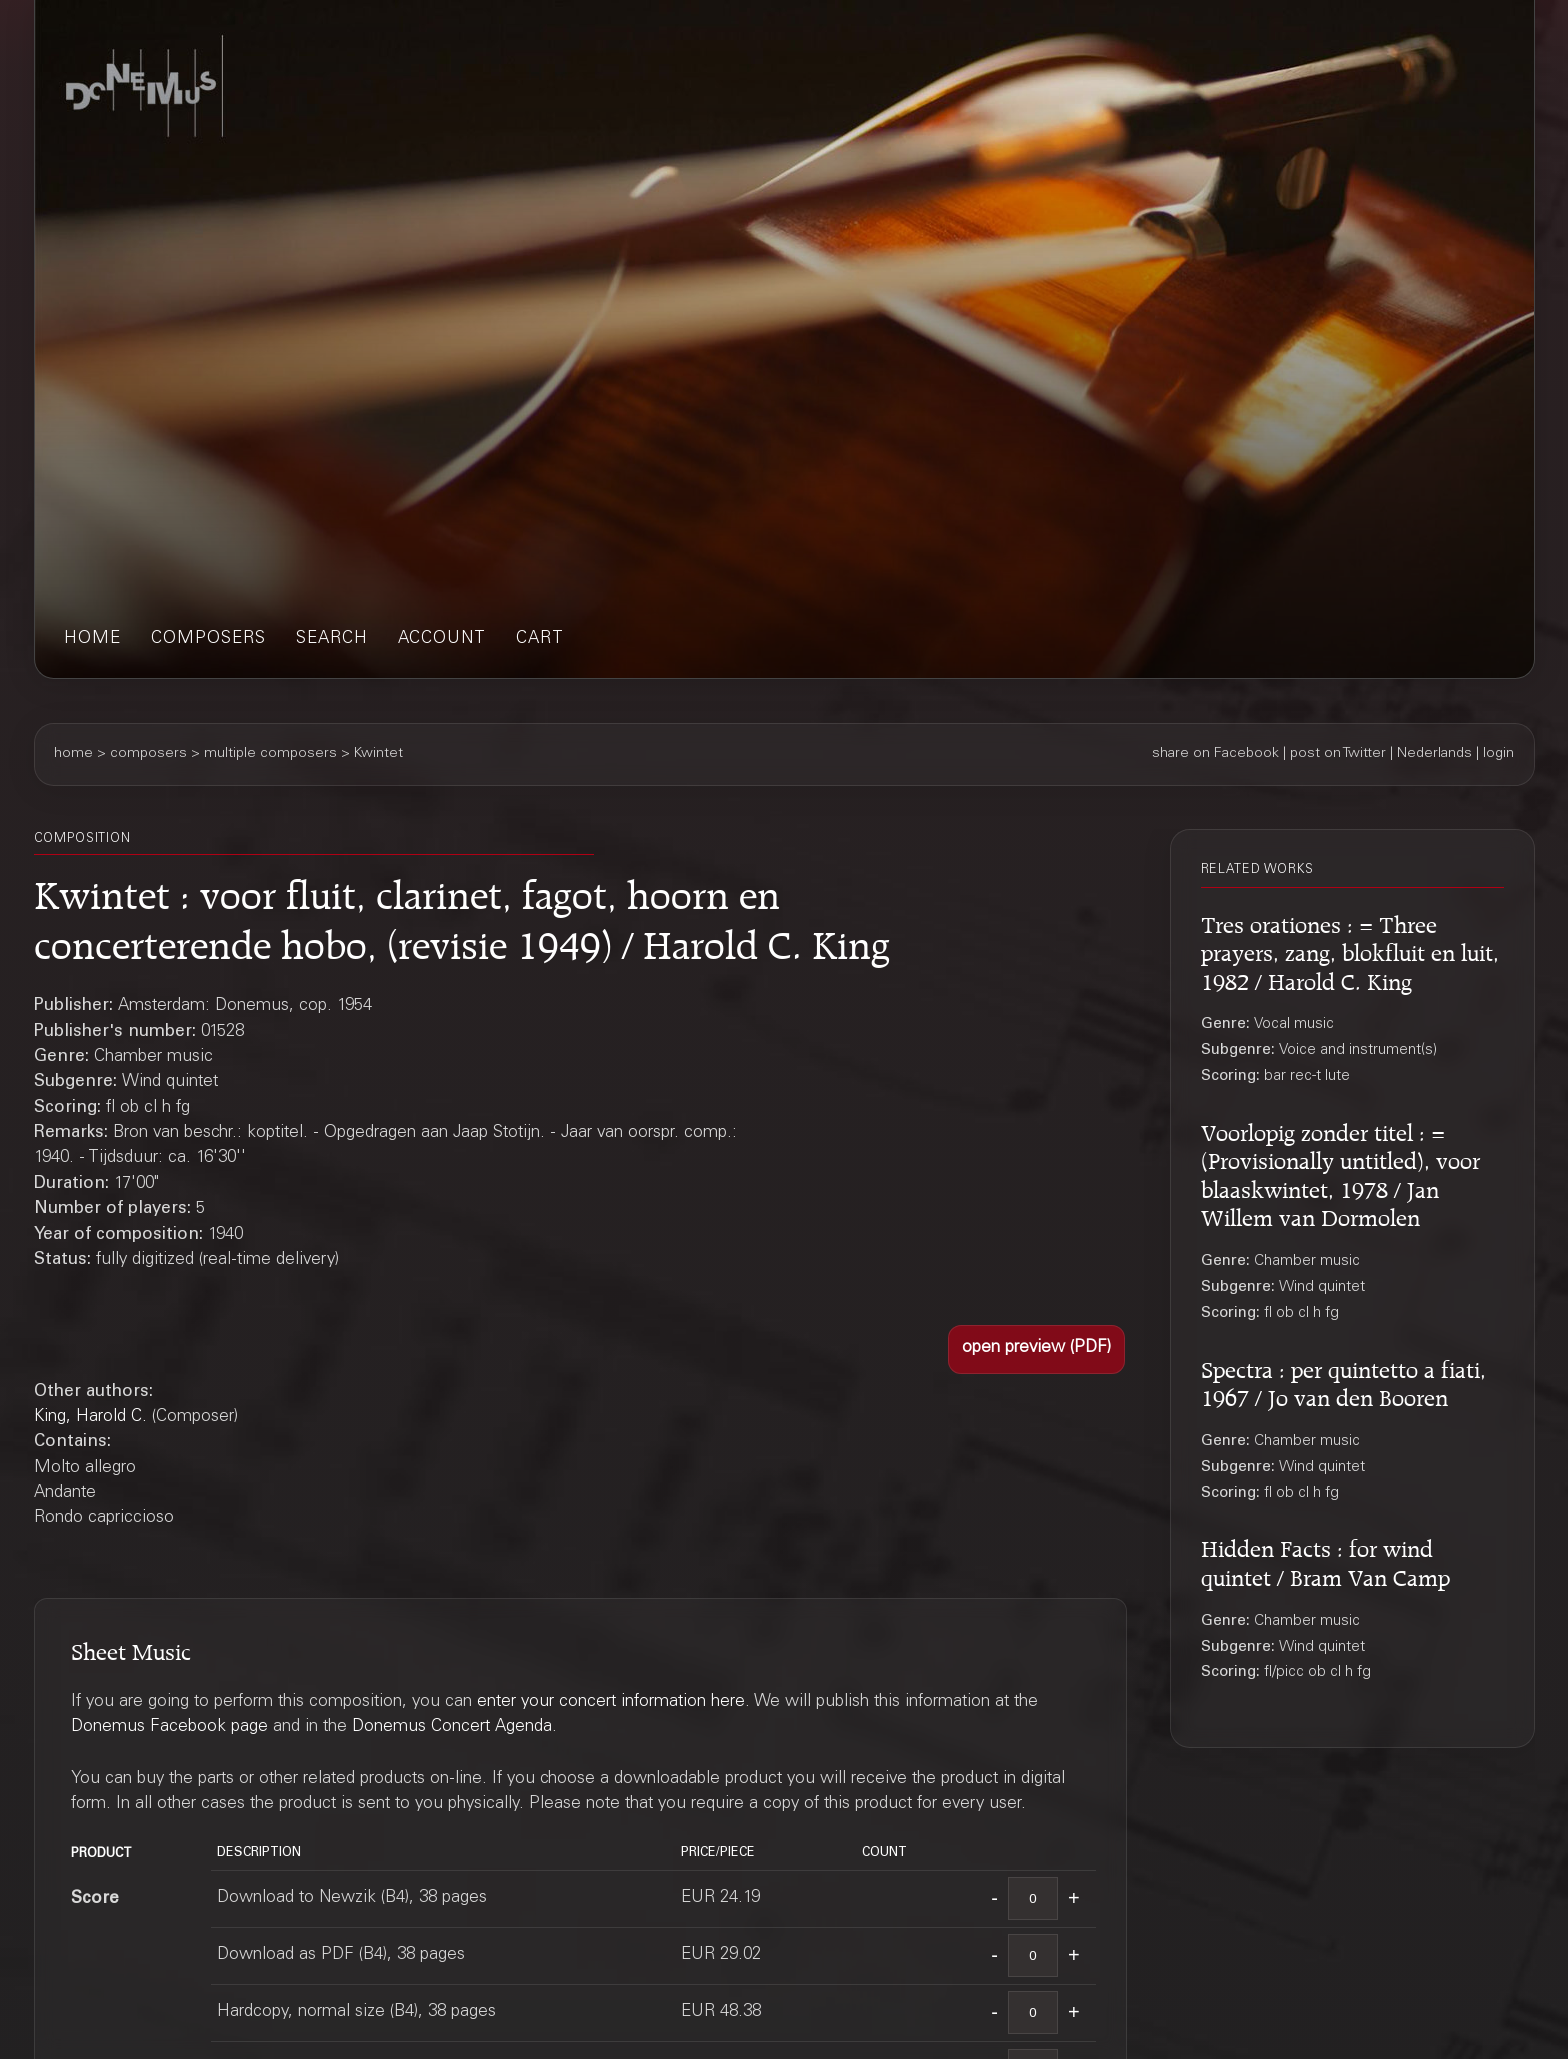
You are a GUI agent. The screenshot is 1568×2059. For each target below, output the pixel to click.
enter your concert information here (611, 1702)
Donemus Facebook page (169, 1727)
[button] (1036, 1349)
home (92, 639)
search (332, 639)
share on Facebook (1215, 754)
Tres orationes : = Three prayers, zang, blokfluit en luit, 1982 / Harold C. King (1350, 950)
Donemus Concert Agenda (452, 1727)
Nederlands (1434, 754)
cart (540, 639)
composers (208, 639)
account (442, 639)
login (1498, 754)
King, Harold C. (90, 1417)
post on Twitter (1338, 754)
